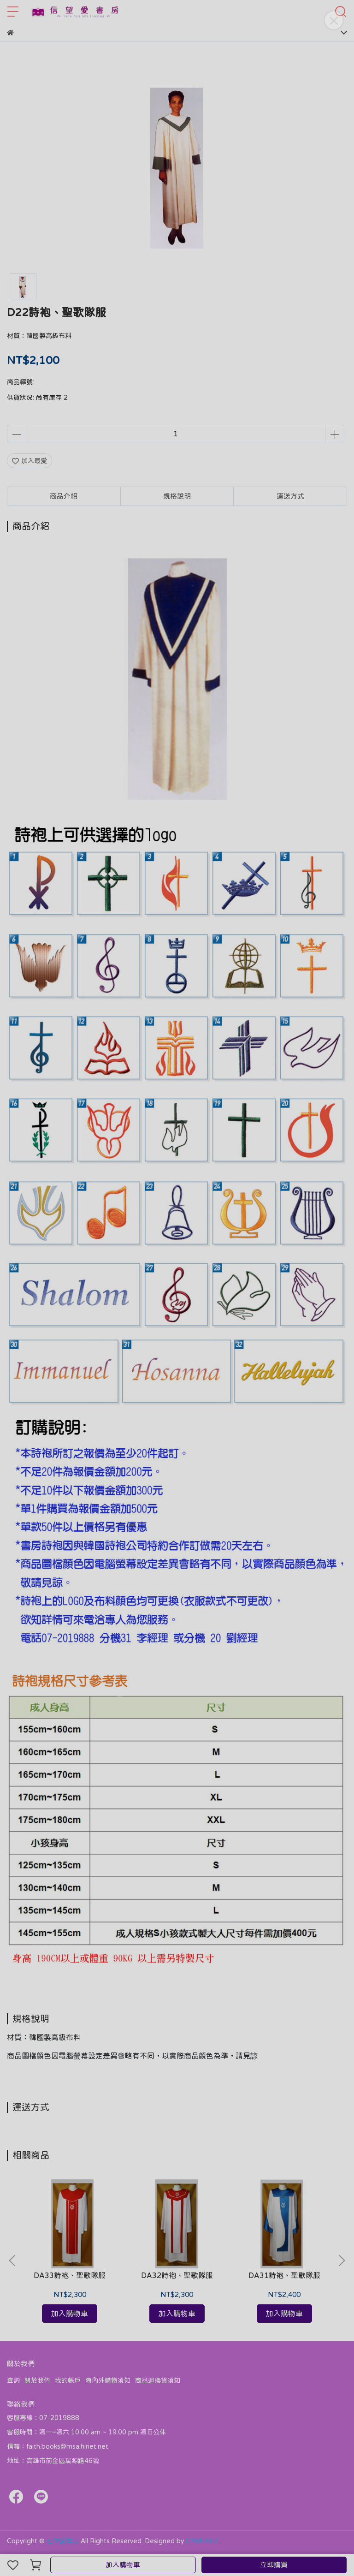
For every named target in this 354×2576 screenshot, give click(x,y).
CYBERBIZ (202, 2541)
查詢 (13, 2380)
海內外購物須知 (107, 2380)
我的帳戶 (68, 2380)
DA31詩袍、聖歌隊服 (284, 2275)
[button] (341, 2260)
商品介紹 (63, 496)
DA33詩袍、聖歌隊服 (70, 2275)
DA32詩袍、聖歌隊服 (177, 2275)
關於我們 (37, 2380)
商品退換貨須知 (157, 2380)
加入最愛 (29, 460)
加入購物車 (123, 2565)
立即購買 (274, 2565)
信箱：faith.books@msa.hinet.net (57, 2446)
